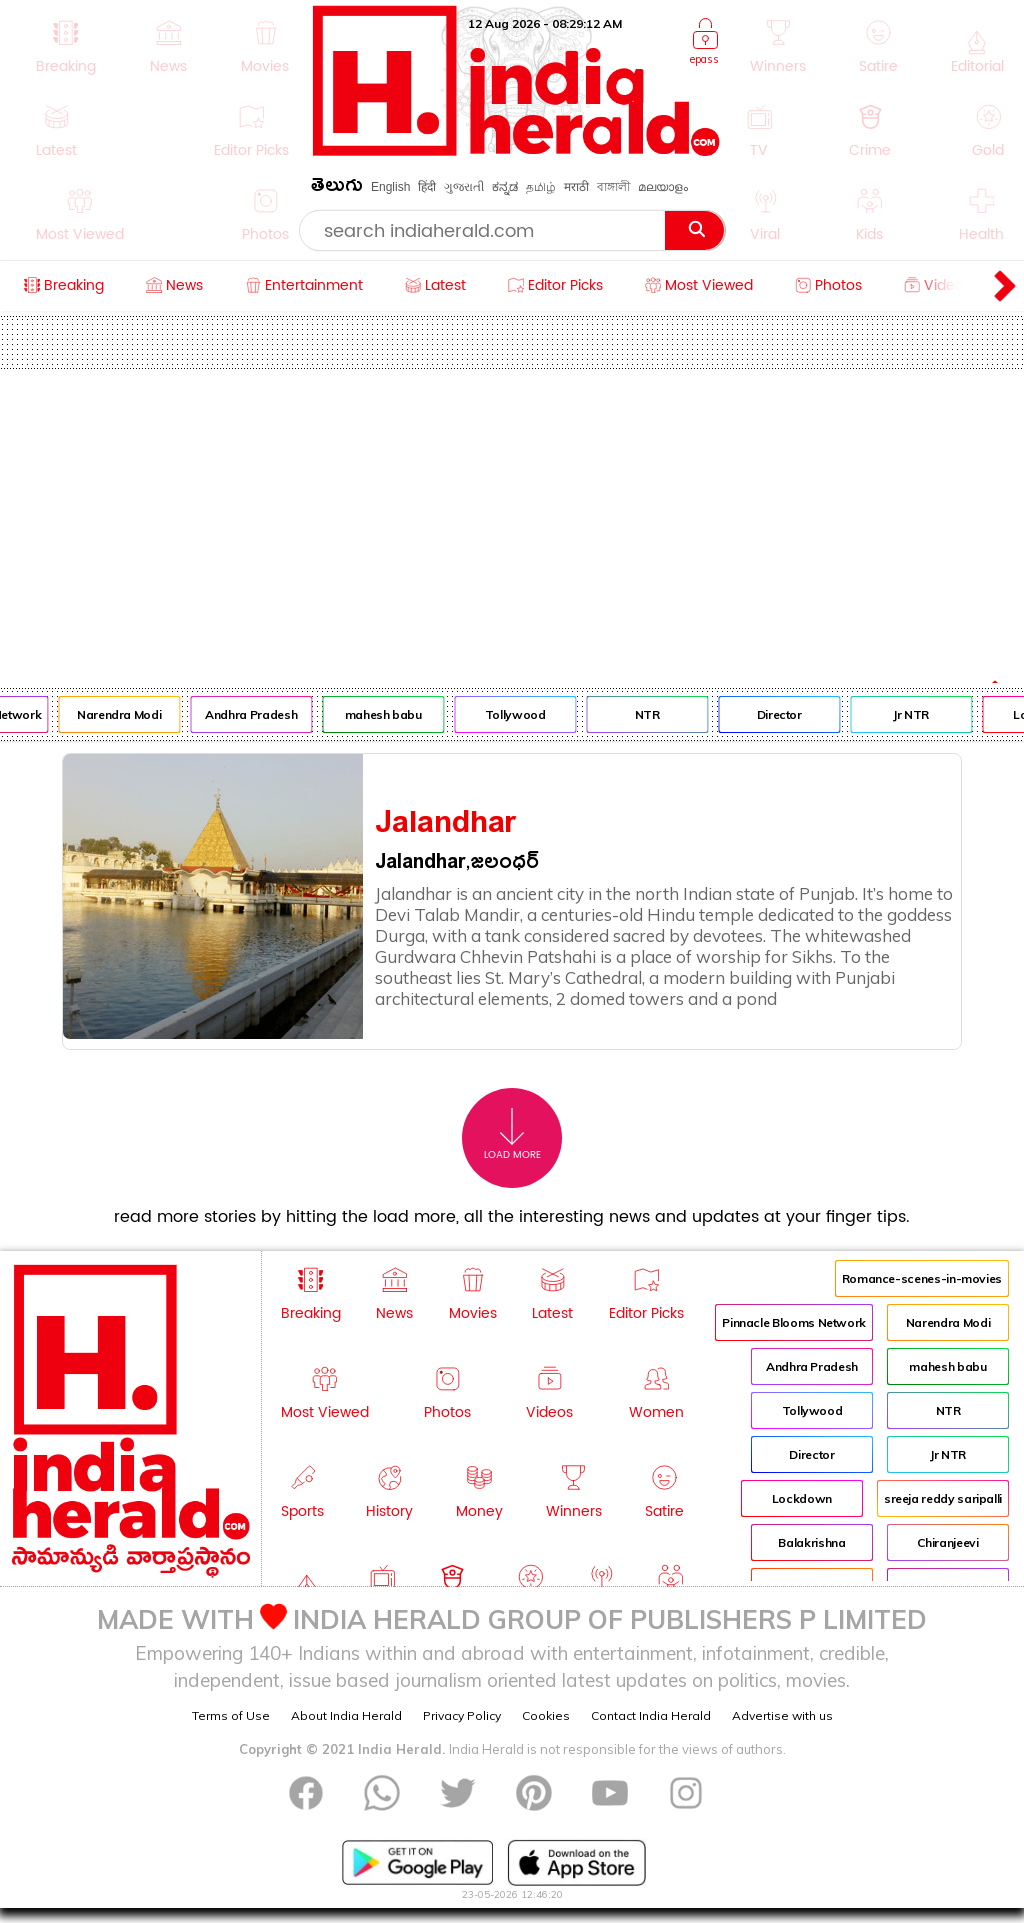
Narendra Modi (132, 714)
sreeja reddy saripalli (943, 1498)
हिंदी (427, 187)
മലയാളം (663, 187)
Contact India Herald (651, 1715)
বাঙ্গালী (613, 187)
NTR (659, 714)
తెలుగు (337, 188)
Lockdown (802, 1498)
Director (791, 714)
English (390, 187)
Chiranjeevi (947, 1542)
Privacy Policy (462, 1715)
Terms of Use (231, 1715)
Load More (512, 1134)
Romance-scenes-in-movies (922, 1278)
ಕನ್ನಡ (505, 187)
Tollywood (527, 714)
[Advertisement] (512, 519)
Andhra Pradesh (264, 714)
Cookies (546, 1715)
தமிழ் (541, 187)
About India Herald (346, 1715)
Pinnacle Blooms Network (794, 1322)
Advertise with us (782, 1715)
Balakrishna (811, 1542)
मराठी (576, 187)
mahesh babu (395, 714)
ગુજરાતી (464, 187)
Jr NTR (924, 714)
